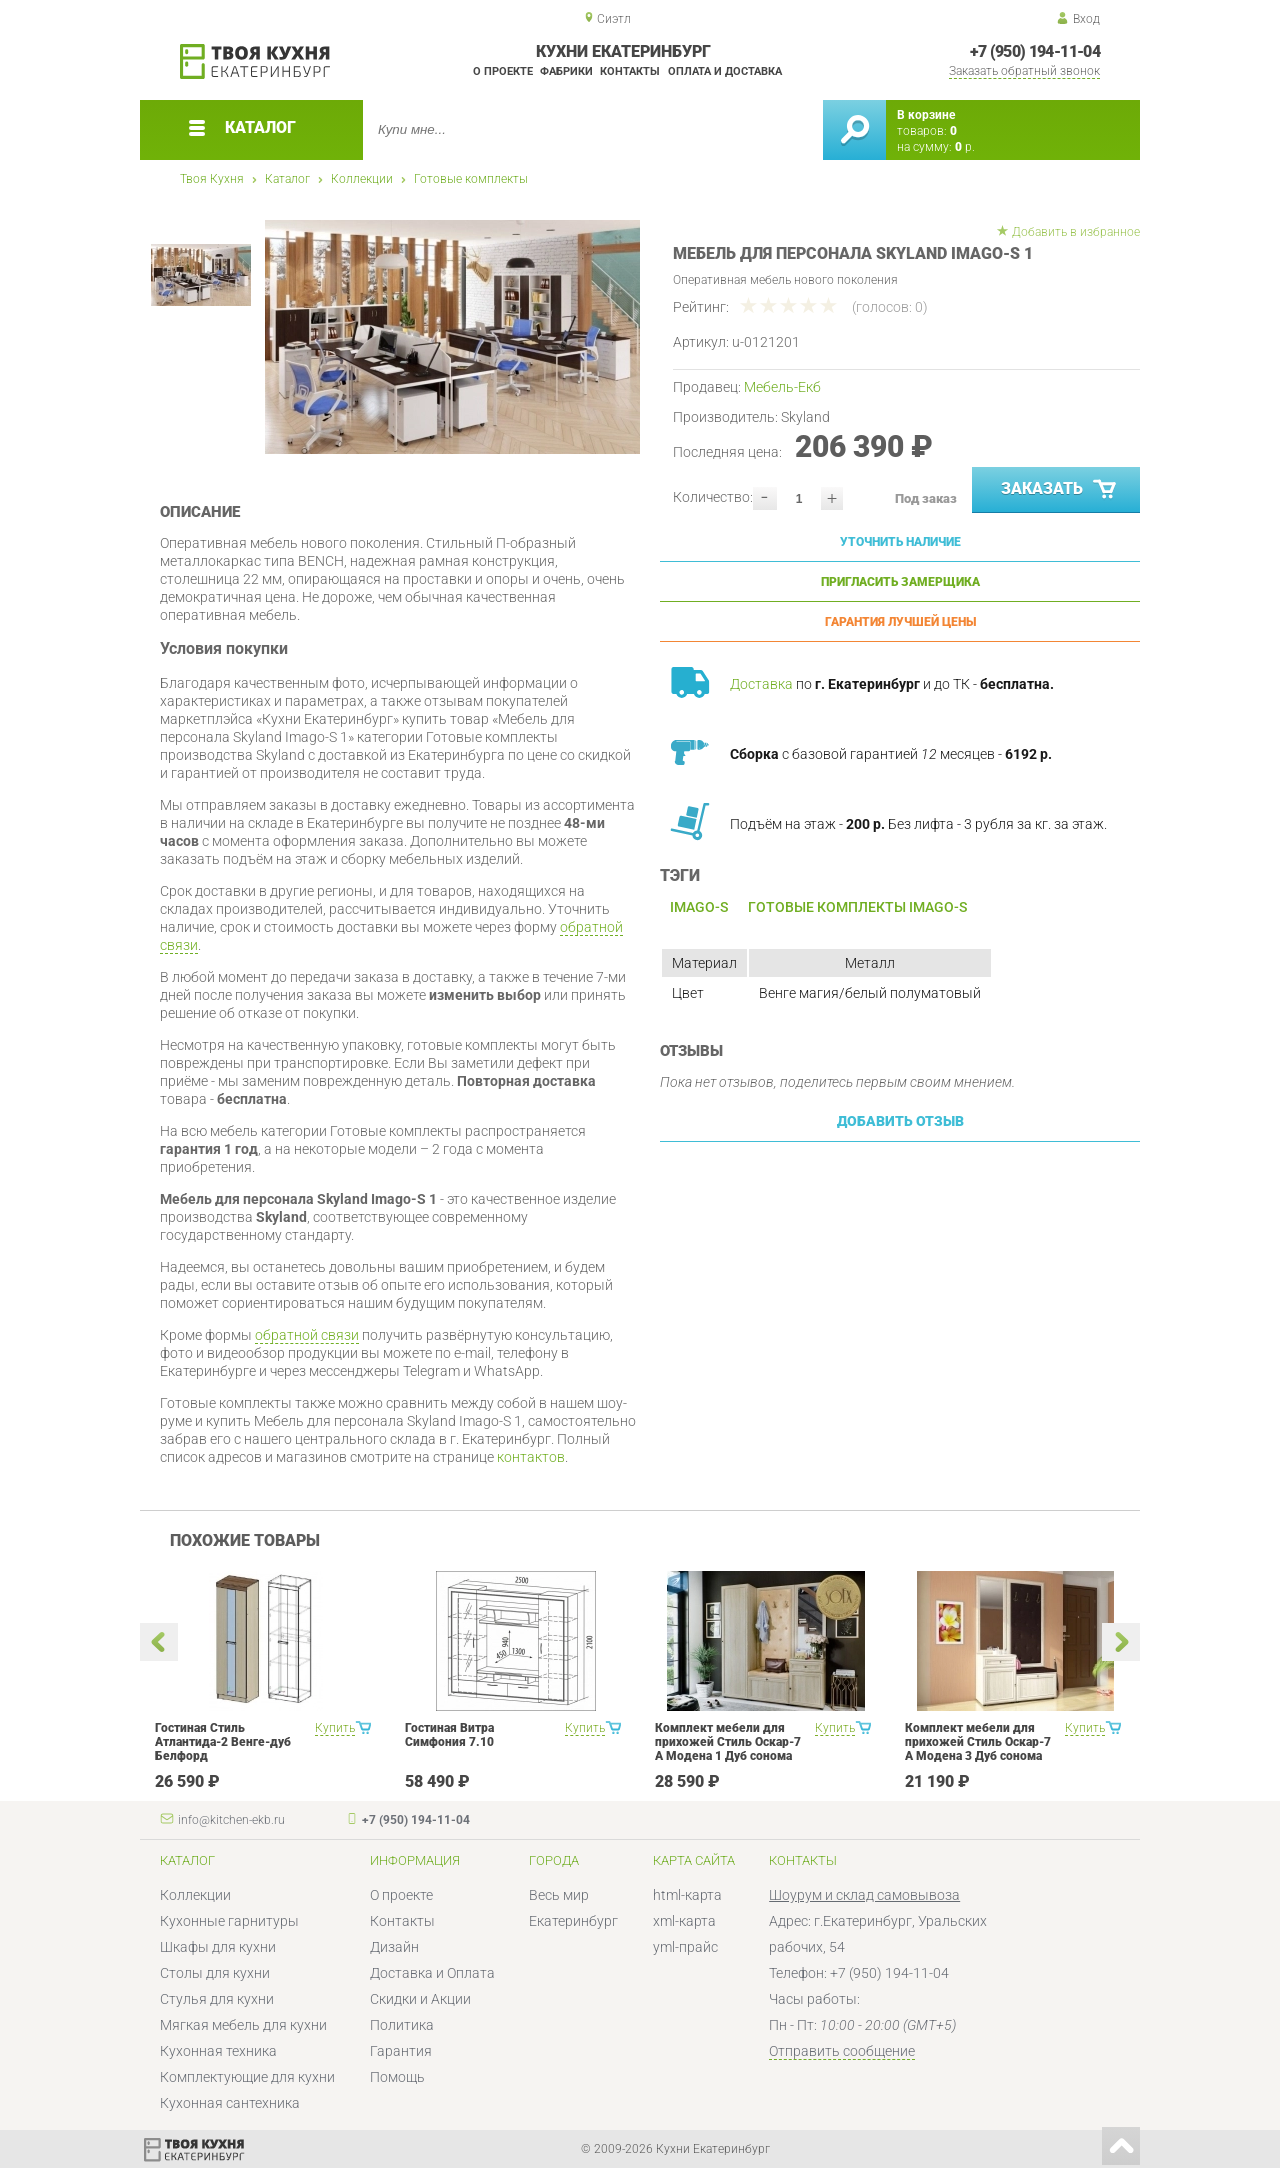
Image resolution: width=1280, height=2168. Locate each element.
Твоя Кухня (212, 179)
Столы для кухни (215, 1973)
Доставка (761, 684)
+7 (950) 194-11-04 (1035, 51)
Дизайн (394, 1947)
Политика (402, 2025)
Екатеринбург (573, 1921)
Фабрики (566, 71)
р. (965, 147)
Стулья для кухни (217, 1999)
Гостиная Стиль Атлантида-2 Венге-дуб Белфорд (223, 1742)
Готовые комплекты (471, 179)
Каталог (287, 179)
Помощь (397, 2077)
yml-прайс (685, 1947)
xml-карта (684, 1921)
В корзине (926, 115)
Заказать (1060, 490)
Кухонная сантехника (230, 2103)
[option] (452, 337)
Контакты (630, 71)
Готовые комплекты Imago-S (857, 907)
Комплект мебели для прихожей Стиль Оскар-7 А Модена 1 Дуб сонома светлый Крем (728, 1749)
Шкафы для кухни (218, 1947)
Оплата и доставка (725, 71)
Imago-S (699, 907)
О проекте (503, 71)
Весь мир (559, 1895)
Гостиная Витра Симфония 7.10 (449, 1735)
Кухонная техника (218, 2051)
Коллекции (362, 179)
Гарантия (401, 2051)
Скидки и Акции (420, 1999)
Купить (335, 1728)
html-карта (687, 1895)
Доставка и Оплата (432, 1973)
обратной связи (307, 1335)
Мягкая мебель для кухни (243, 2025)
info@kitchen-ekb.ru (231, 1820)
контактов (531, 1457)
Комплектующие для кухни (247, 2077)
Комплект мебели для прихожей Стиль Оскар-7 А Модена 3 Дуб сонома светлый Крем (978, 1749)
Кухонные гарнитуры (229, 1921)
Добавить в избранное (1076, 232)
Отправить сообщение (842, 2051)
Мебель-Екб (782, 387)
